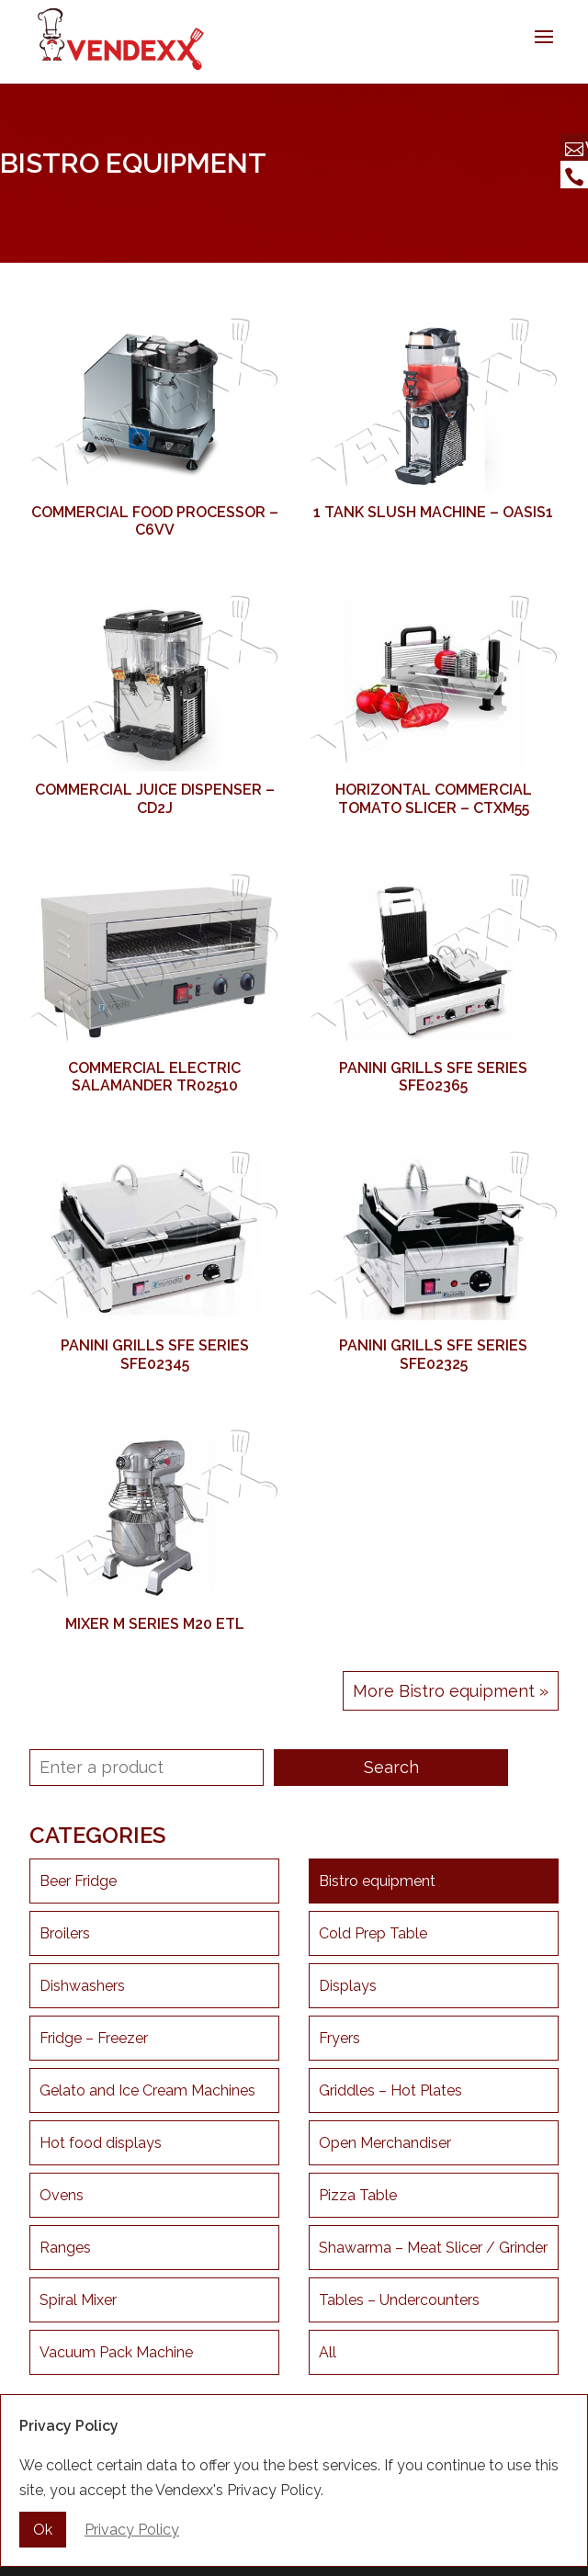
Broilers (65, 1933)
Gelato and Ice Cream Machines (147, 2090)
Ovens (62, 2195)
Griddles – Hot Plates (390, 2090)
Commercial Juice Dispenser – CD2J (155, 798)
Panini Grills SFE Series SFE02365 (433, 1076)
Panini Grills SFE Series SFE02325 (433, 1354)
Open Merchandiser (385, 2143)
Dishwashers (82, 1985)
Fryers (339, 2038)
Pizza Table (358, 2195)
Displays (348, 1985)
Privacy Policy (132, 2529)
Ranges (65, 2247)
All (327, 2352)
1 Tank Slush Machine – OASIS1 (433, 512)
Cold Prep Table (373, 1933)
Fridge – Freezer (94, 2038)
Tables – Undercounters (399, 2300)
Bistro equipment (377, 1881)
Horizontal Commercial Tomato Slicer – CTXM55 (433, 798)
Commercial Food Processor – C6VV (154, 520)
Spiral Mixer (78, 2300)
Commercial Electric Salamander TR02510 (154, 1076)
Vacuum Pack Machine (116, 2352)
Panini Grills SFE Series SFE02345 (155, 1354)
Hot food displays (101, 2143)
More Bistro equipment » (450, 1690)
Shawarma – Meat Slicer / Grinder (433, 2247)
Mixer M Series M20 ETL (154, 1624)
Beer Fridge (78, 1881)
